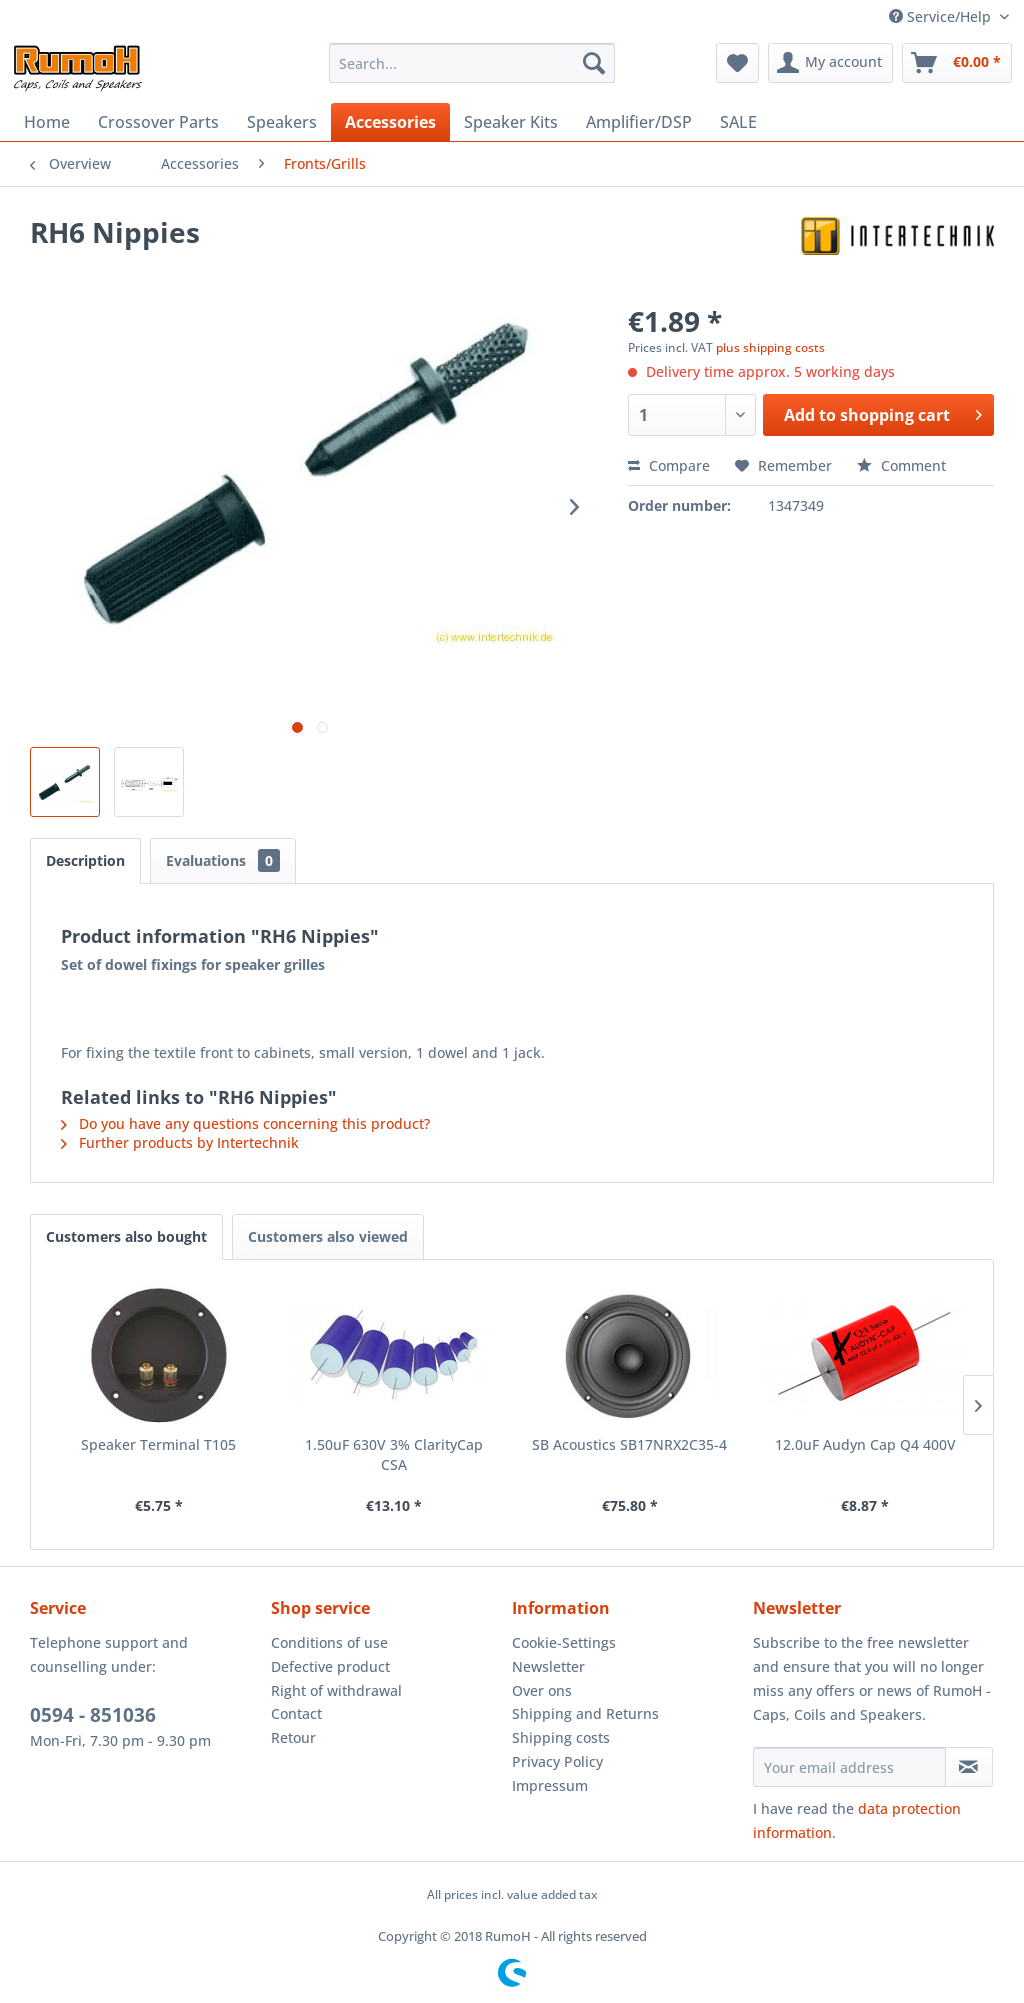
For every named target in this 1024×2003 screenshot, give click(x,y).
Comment (901, 465)
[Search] (594, 63)
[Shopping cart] (957, 63)
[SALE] (738, 122)
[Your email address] (849, 1767)
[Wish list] (737, 63)
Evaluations (223, 860)
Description (85, 860)
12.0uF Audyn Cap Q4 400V (865, 1444)
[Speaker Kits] (511, 122)
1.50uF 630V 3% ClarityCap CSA (394, 1454)
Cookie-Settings (564, 1642)
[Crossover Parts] (158, 122)
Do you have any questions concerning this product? (245, 1123)
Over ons (542, 1690)
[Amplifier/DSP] (639, 122)
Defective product (330, 1666)
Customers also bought (126, 1236)
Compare (669, 465)
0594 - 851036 (93, 1715)
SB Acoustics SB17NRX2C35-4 (629, 1444)
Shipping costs (561, 1737)
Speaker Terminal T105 (158, 1444)
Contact (296, 1713)
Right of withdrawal (336, 1690)
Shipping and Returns (585, 1713)
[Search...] (472, 63)
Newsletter (548, 1666)
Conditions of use (329, 1642)
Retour (293, 1737)
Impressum (550, 1785)
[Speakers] (282, 122)
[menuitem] (472, 63)
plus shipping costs (770, 347)
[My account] (830, 63)
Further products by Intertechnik (180, 1142)
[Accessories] (390, 122)
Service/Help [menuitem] (942, 16)
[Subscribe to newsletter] (969, 1767)
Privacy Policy (557, 1761)
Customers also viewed (328, 1236)
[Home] (47, 122)
